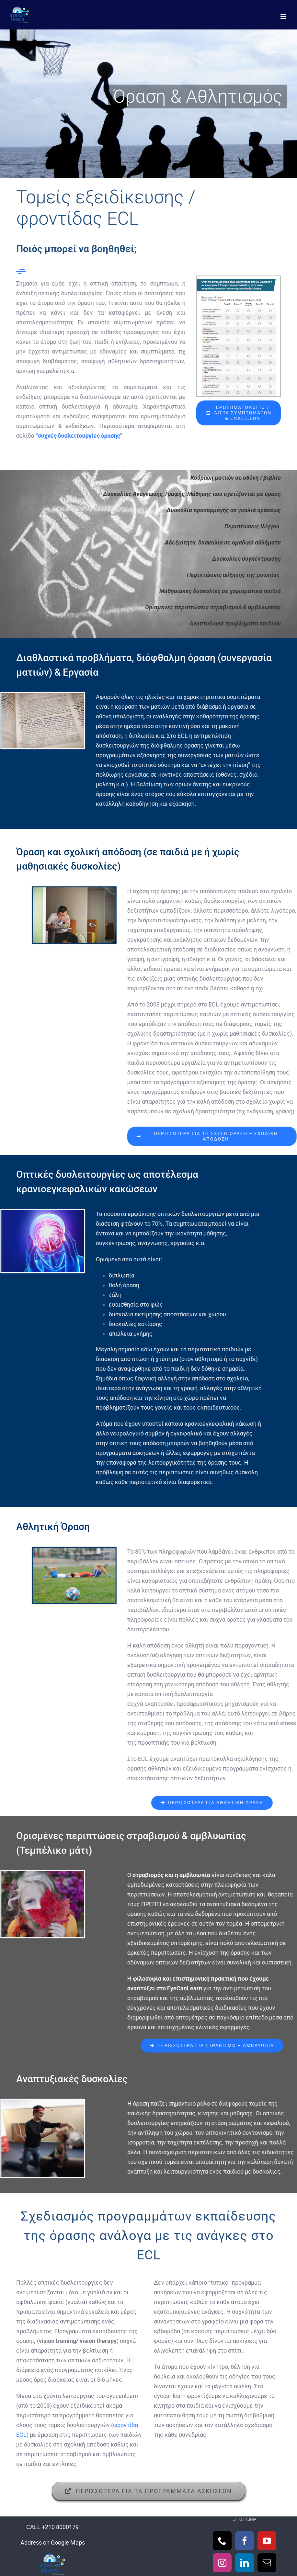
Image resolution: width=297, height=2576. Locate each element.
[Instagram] (222, 2562)
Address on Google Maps (52, 2542)
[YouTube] (266, 2540)
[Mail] (266, 2562)
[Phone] (222, 2540)
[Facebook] (244, 2540)
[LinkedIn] (244, 2562)
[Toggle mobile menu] (283, 16)
